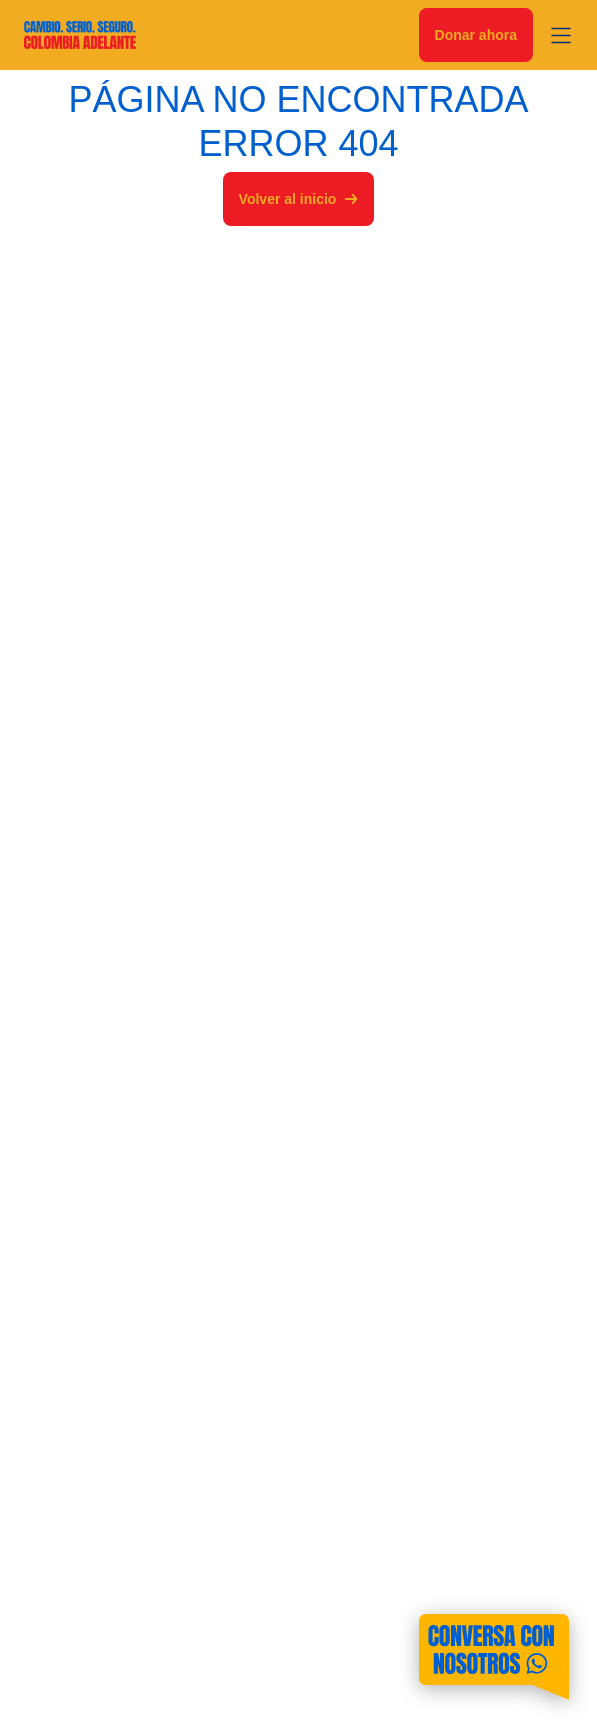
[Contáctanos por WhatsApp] (494, 1657)
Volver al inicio (299, 199)
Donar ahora (476, 35)
